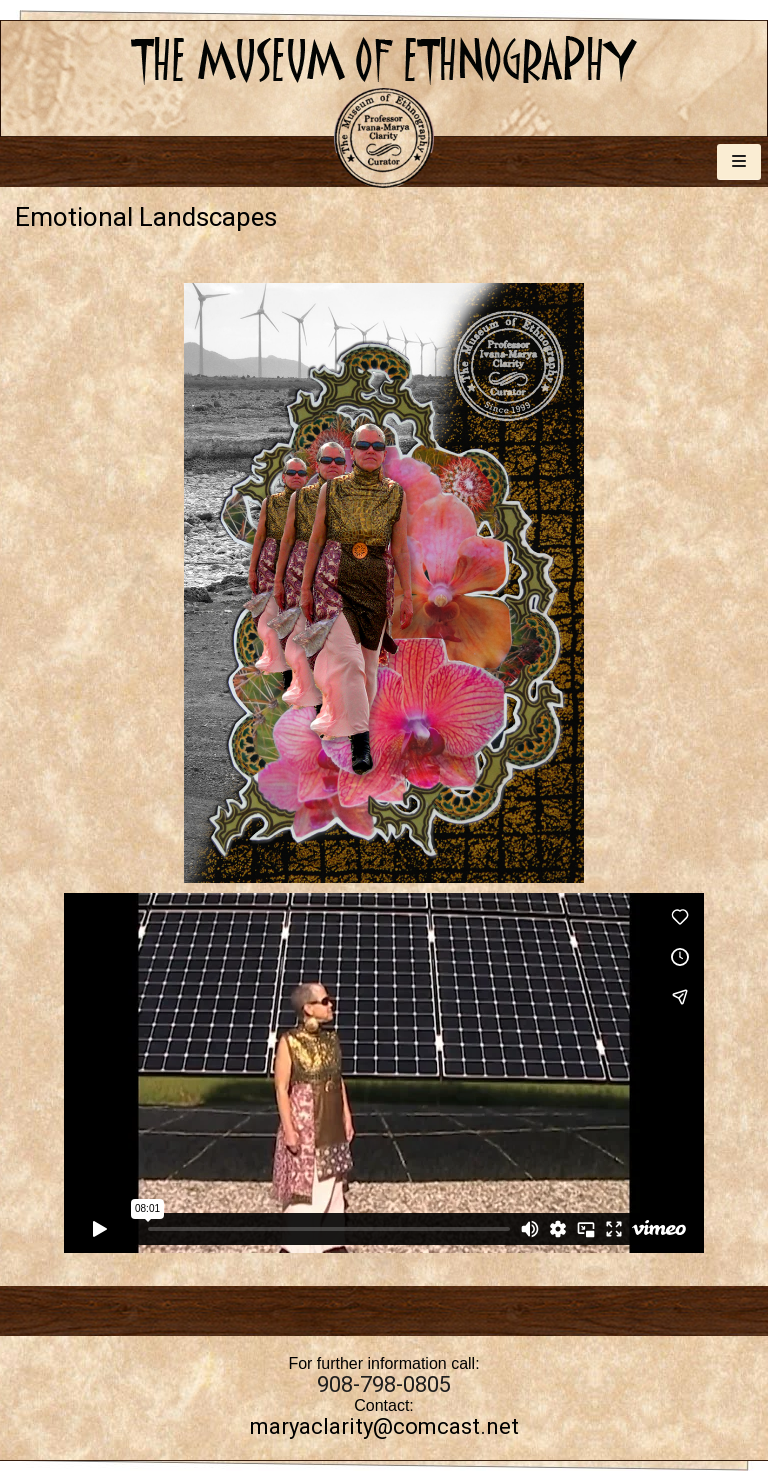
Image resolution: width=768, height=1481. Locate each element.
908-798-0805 (384, 1384)
